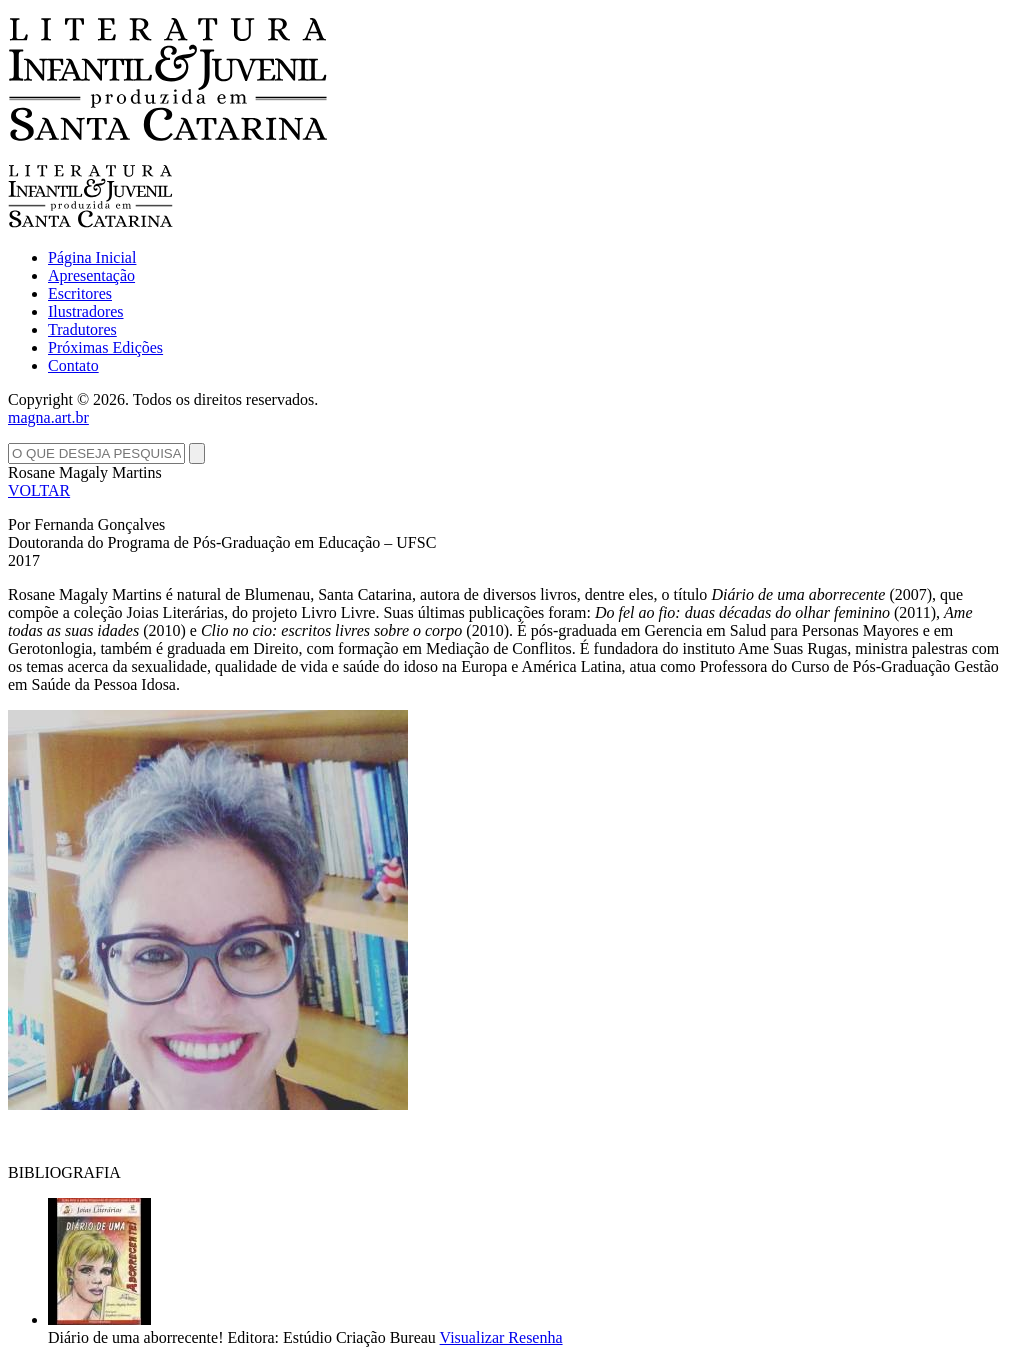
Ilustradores (86, 311)
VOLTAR (39, 490)
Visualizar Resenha (501, 1337)
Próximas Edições (105, 347)
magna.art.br (48, 417)
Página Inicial (92, 257)
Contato (73, 365)
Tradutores (82, 329)
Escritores (80, 293)
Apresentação (91, 275)
